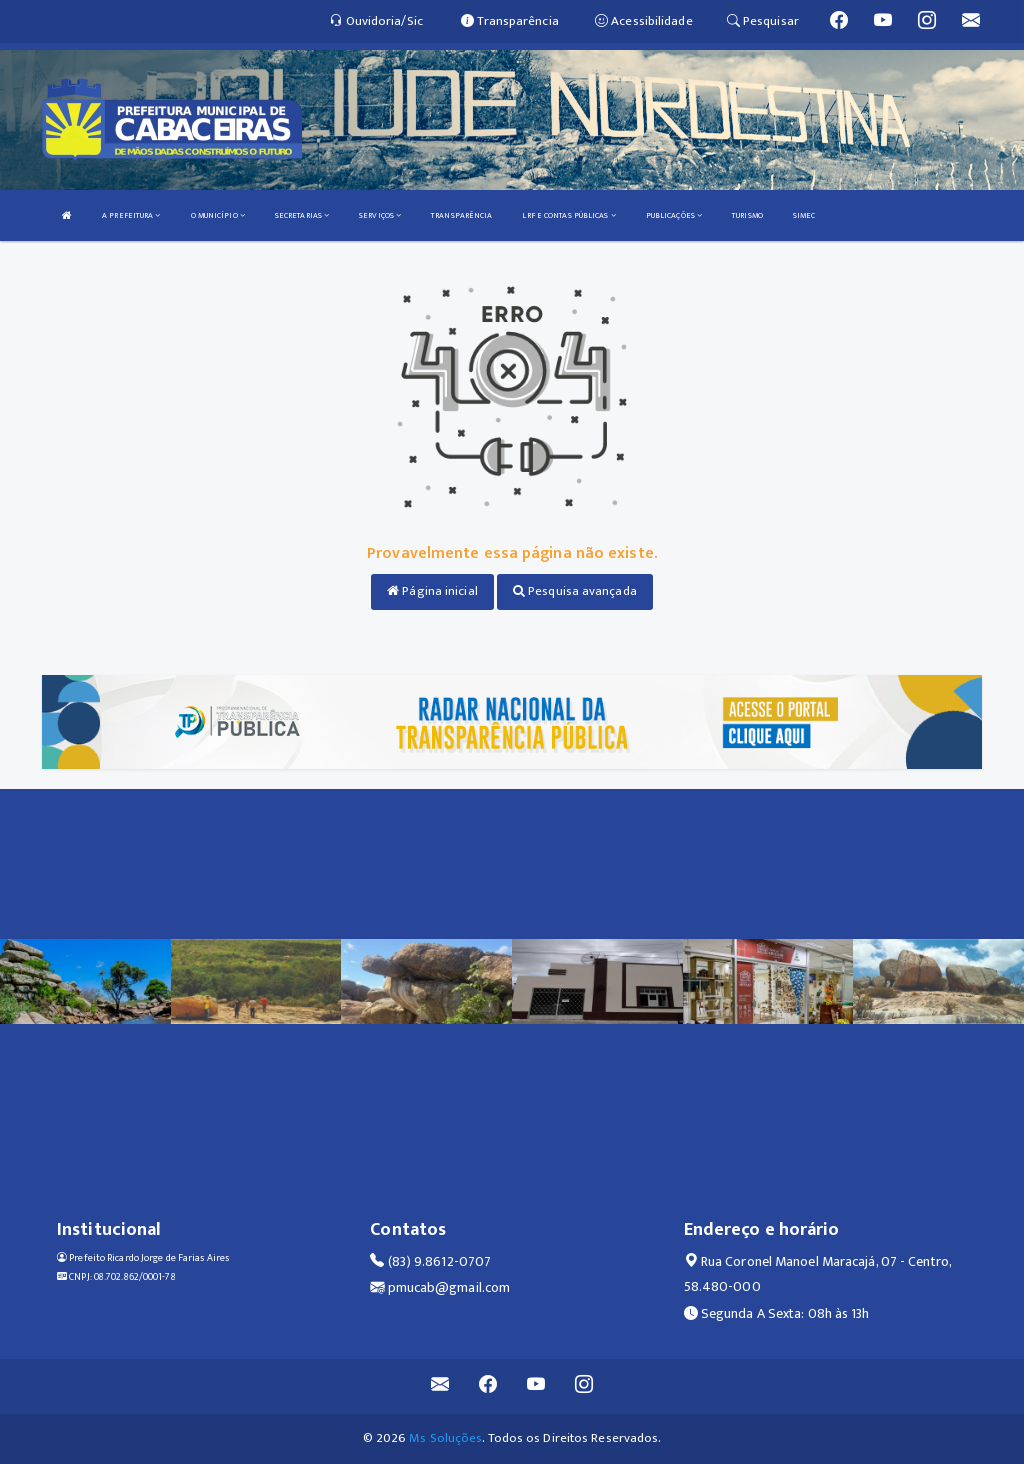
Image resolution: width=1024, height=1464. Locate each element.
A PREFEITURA (131, 215)
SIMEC (804, 215)
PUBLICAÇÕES (674, 215)
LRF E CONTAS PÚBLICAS (568, 215)
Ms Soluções (445, 1438)
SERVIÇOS (380, 215)
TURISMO (747, 215)
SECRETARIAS (302, 215)
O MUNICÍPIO (218, 215)
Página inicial (432, 591)
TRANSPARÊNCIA (461, 215)
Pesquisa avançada (575, 591)
